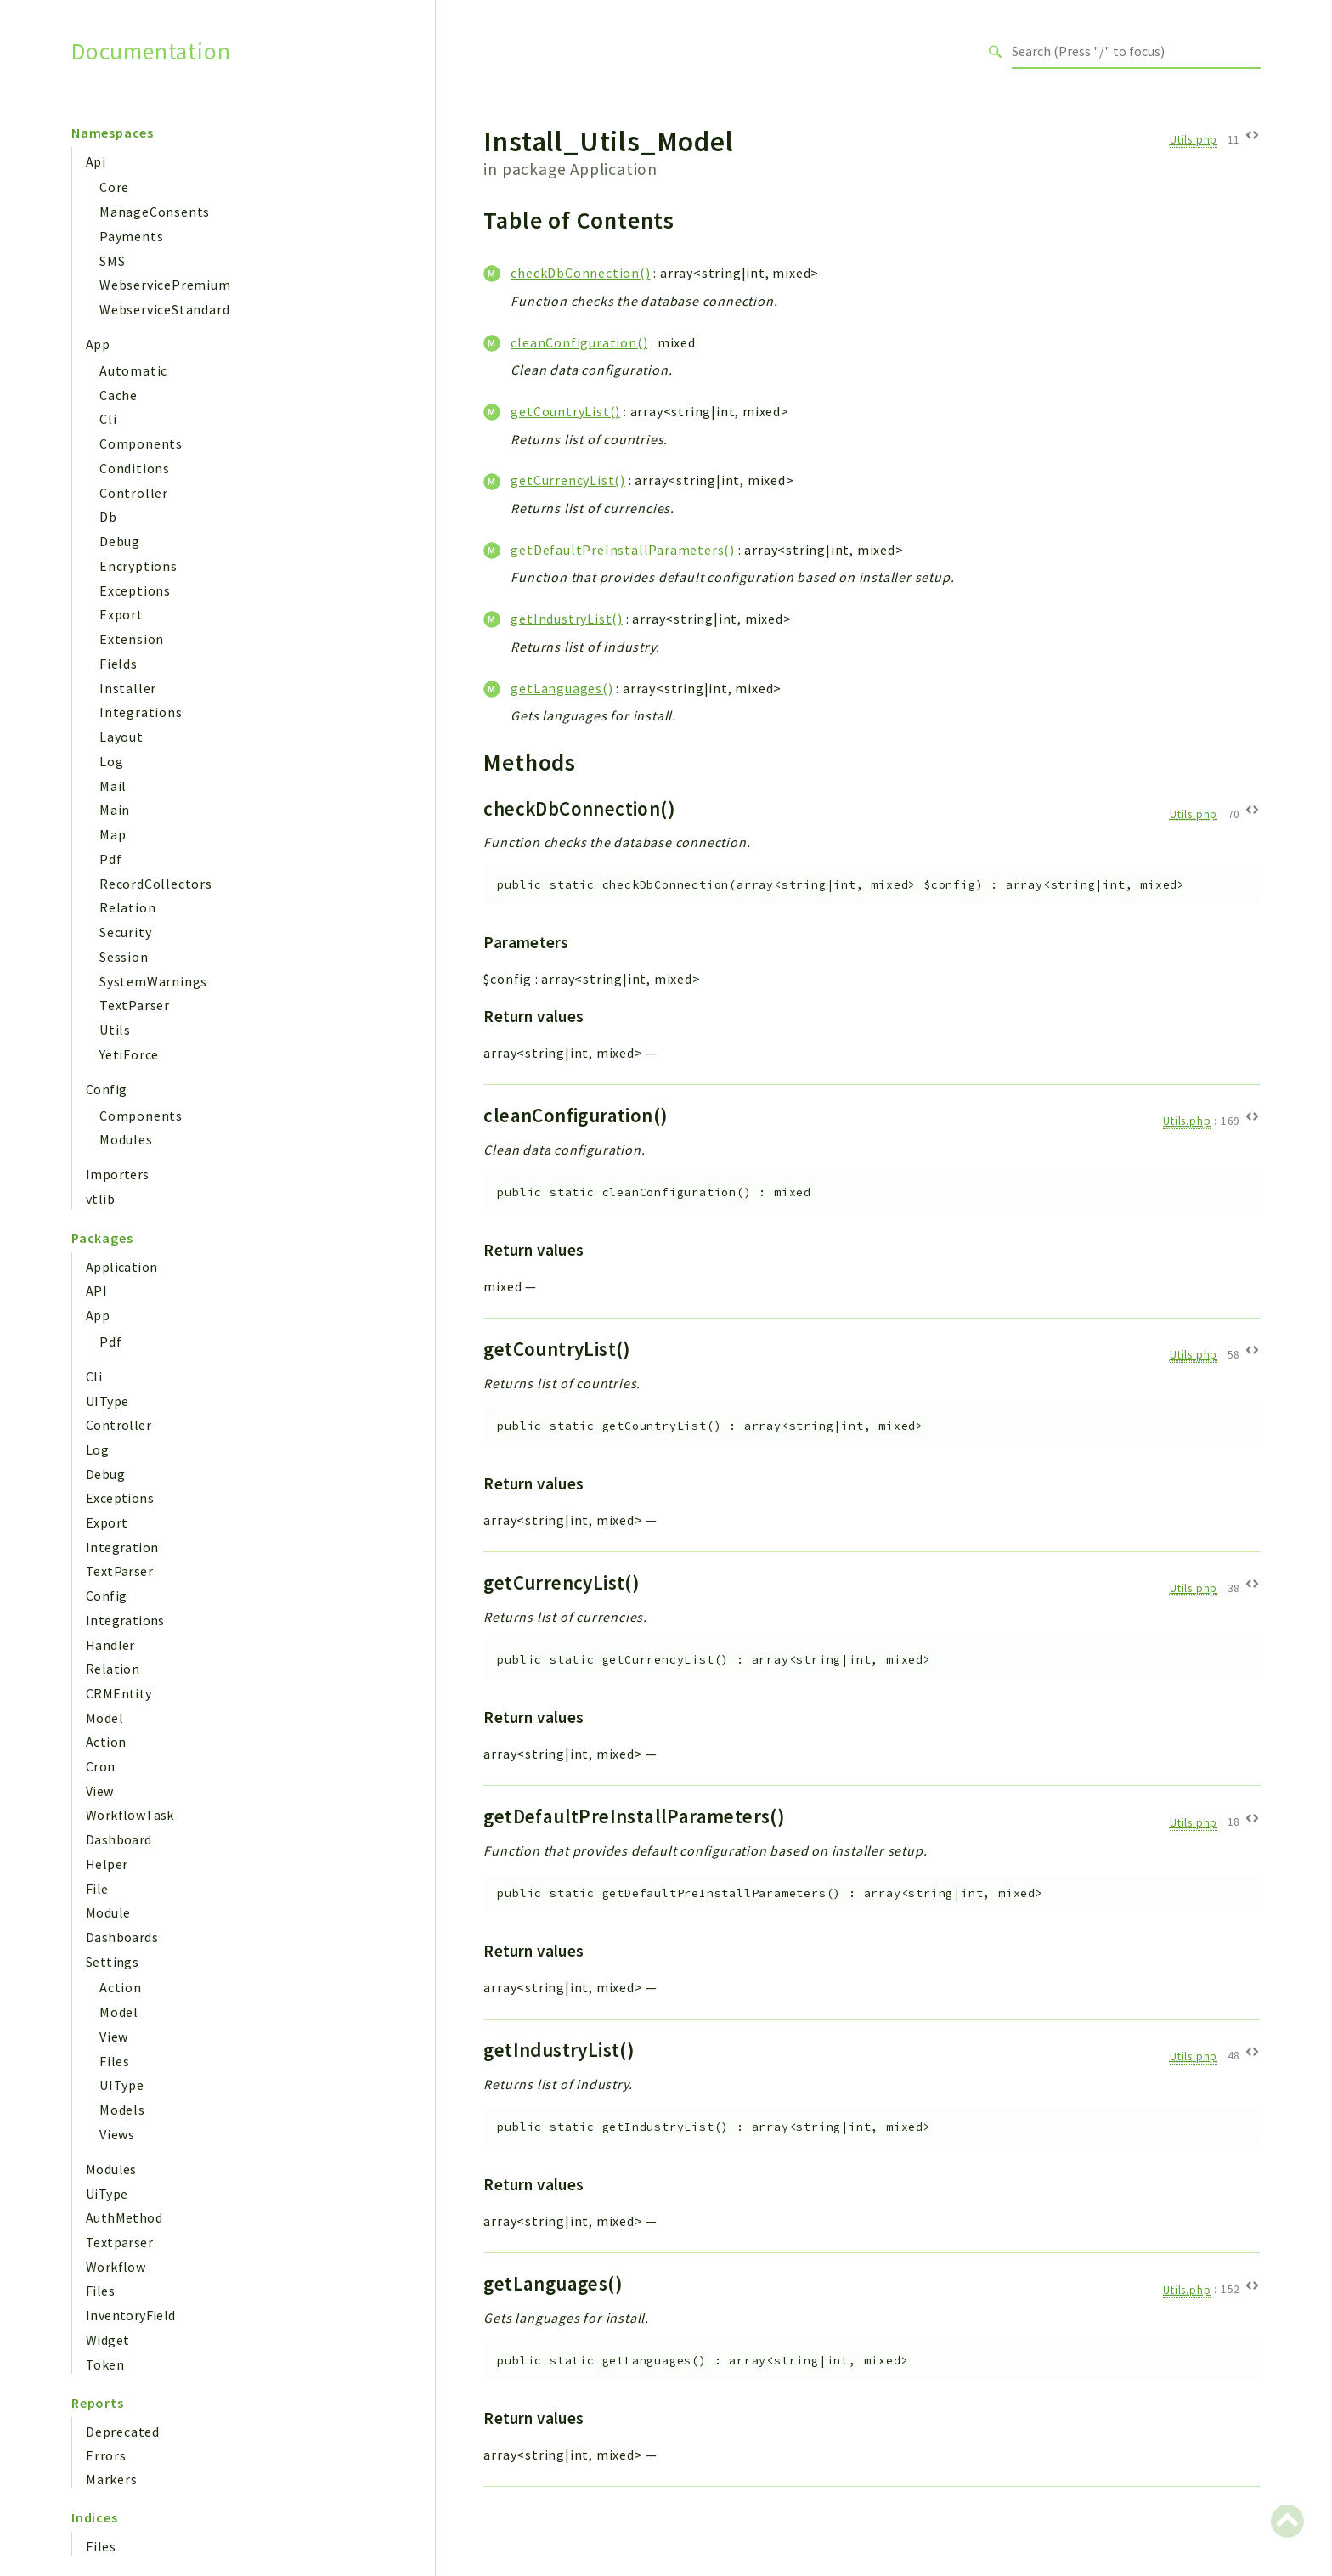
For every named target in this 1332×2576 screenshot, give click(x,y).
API (96, 1290)
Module (108, 1912)
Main (114, 809)
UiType (106, 2193)
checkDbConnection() (580, 272)
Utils (115, 1029)
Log (111, 761)
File (97, 1888)
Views (117, 2134)
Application (121, 1266)
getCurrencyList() (568, 480)
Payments (131, 236)
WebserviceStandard (164, 309)
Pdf (110, 858)
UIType (107, 1401)
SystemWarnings (153, 981)
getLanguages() (561, 688)
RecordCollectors (155, 883)
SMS (112, 260)
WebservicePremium (165, 284)
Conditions (134, 468)
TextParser (134, 1005)
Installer (127, 688)
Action (106, 1741)
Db (108, 516)
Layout (121, 736)
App (98, 344)
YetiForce (129, 1054)
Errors (106, 2455)
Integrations (141, 711)
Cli (107, 418)
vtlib (100, 1198)
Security (125, 932)
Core (114, 186)
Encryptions (138, 565)
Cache (118, 395)
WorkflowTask (130, 1814)
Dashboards (122, 1937)
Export (121, 614)
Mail (113, 785)
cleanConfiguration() (579, 342)
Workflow (115, 2266)
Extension (131, 638)
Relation (127, 907)
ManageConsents (154, 211)
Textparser (119, 2242)
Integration (122, 1547)
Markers (112, 2479)
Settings (112, 1961)
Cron (101, 1766)
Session (124, 956)
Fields (118, 663)
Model (104, 1717)
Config (106, 1089)
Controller (133, 492)
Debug (119, 541)
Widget (107, 2339)
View (100, 1790)
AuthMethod (124, 2217)
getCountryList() (565, 411)
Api (95, 161)
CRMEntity (119, 1693)
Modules (126, 1139)
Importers (118, 1174)
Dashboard (119, 1839)
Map (112, 834)
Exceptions (135, 590)
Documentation (150, 51)
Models (122, 2109)
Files (114, 2061)
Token (105, 2364)
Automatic (133, 370)
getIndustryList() (567, 618)
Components (141, 443)
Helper (106, 1864)
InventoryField (131, 2315)
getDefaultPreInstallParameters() (623, 549)
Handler (110, 1644)
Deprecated (123, 2431)
